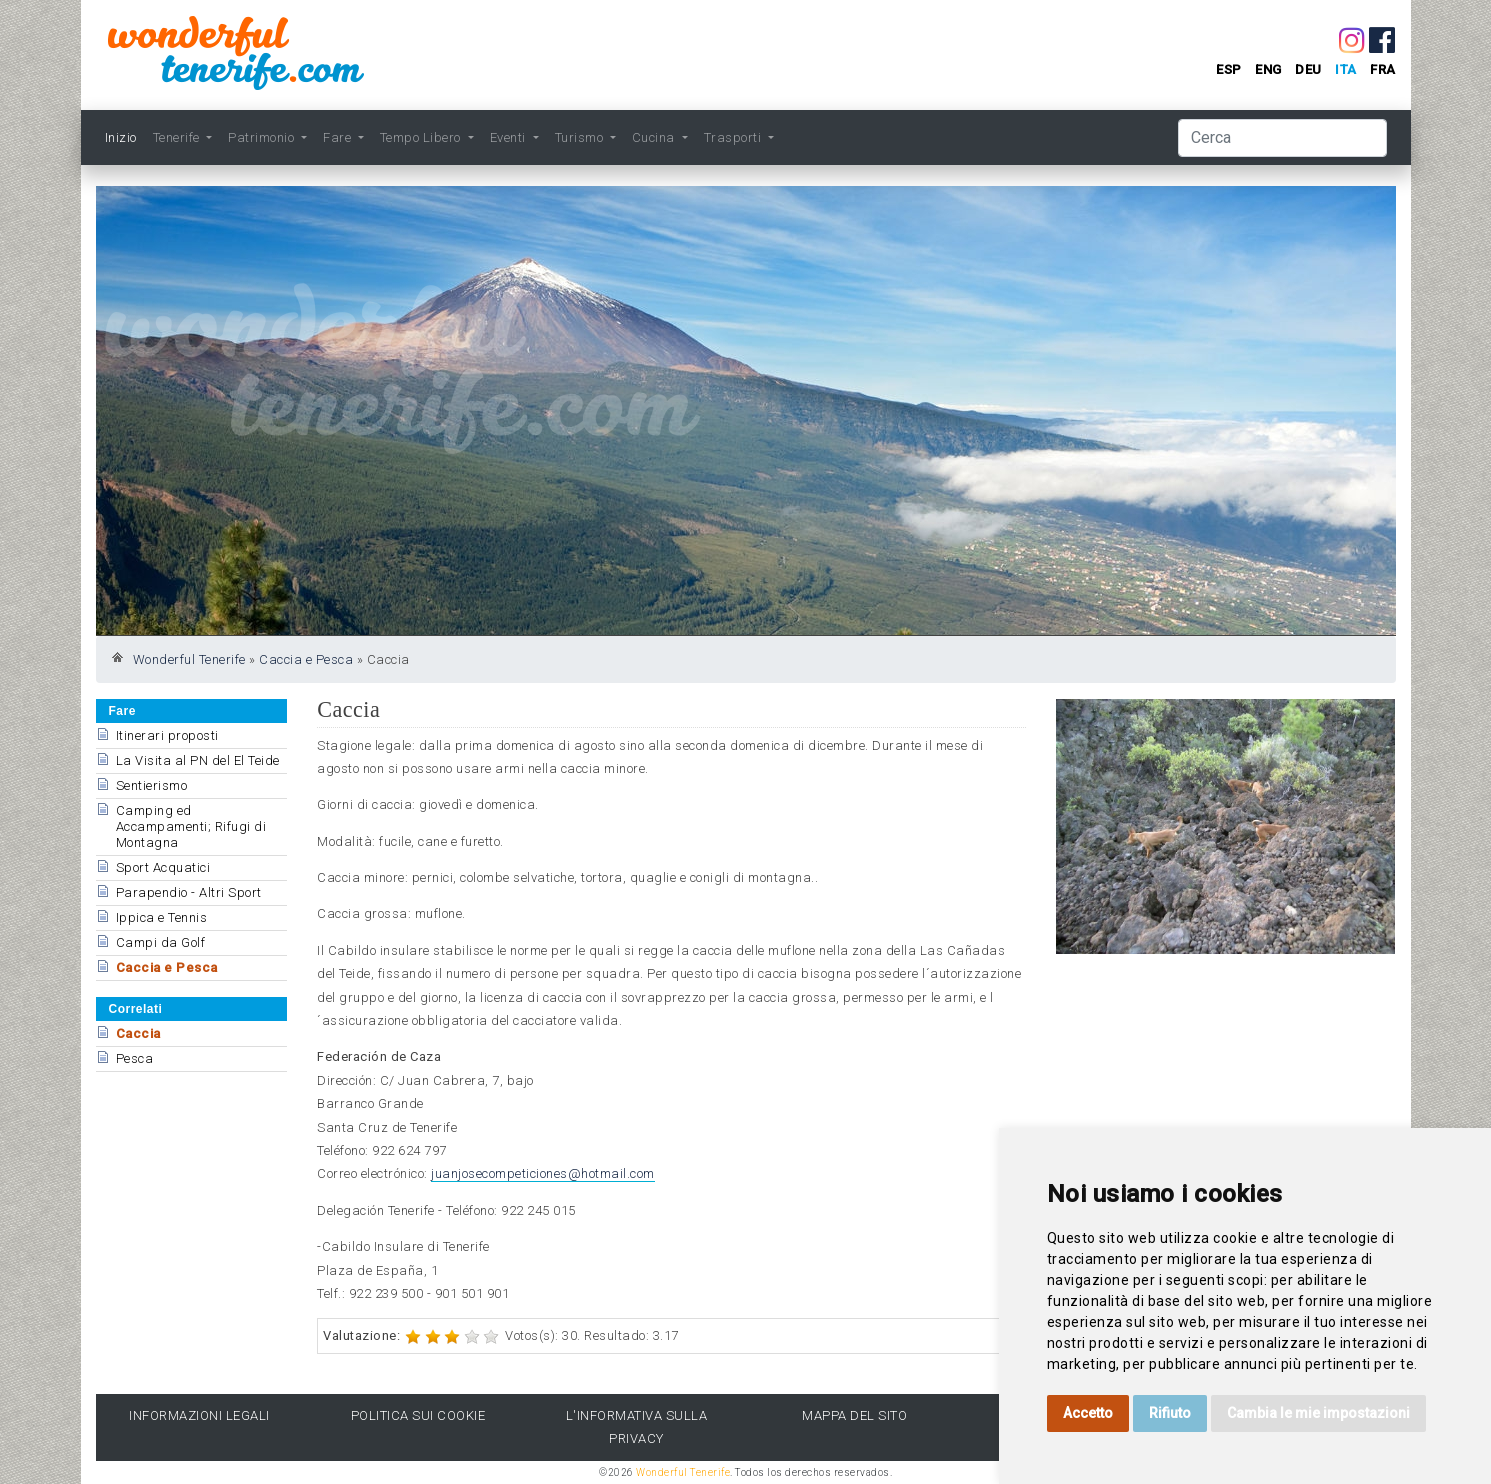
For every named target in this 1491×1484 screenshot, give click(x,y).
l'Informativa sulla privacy (637, 1427)
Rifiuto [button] (1170, 1413)
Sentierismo (152, 785)
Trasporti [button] (734, 137)
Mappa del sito (854, 1415)
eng (1268, 69)
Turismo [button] (581, 137)
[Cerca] (1282, 138)
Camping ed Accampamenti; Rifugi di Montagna (191, 826)
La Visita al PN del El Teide (198, 760)
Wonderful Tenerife (189, 659)
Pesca (135, 1058)
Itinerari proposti (167, 735)
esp (1229, 69)
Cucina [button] (655, 137)
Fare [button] (339, 137)
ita (1346, 69)
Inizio (121, 137)
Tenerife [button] (178, 137)
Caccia (138, 1033)
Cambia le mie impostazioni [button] (1318, 1413)
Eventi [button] (510, 137)
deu (1308, 69)
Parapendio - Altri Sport (189, 892)
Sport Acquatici (163, 867)
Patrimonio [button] (263, 137)
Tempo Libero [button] (422, 137)
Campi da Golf (161, 942)
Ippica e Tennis (162, 917)
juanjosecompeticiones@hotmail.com (543, 1173)
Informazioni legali (199, 1415)
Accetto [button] (1088, 1413)
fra (1383, 69)
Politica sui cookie (418, 1415)
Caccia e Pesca (306, 659)
